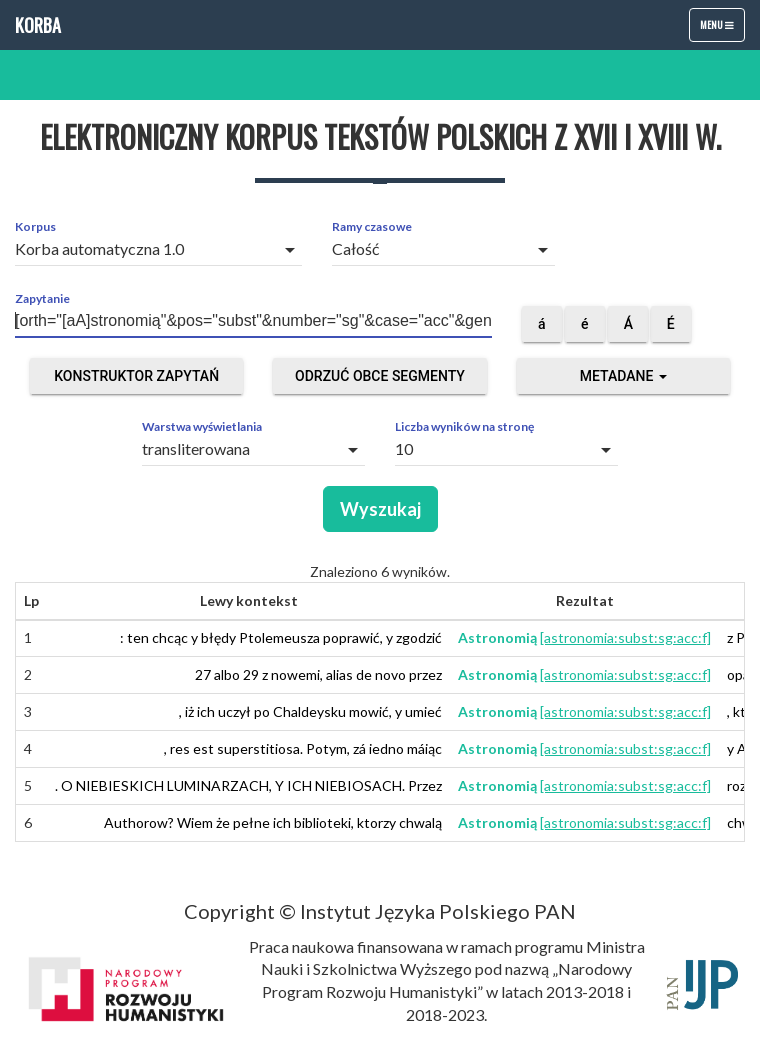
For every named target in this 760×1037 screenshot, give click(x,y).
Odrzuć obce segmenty (380, 376)
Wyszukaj (380, 509)
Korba (38, 25)
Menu (722, 29)
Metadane (623, 376)
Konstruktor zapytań (136, 376)
